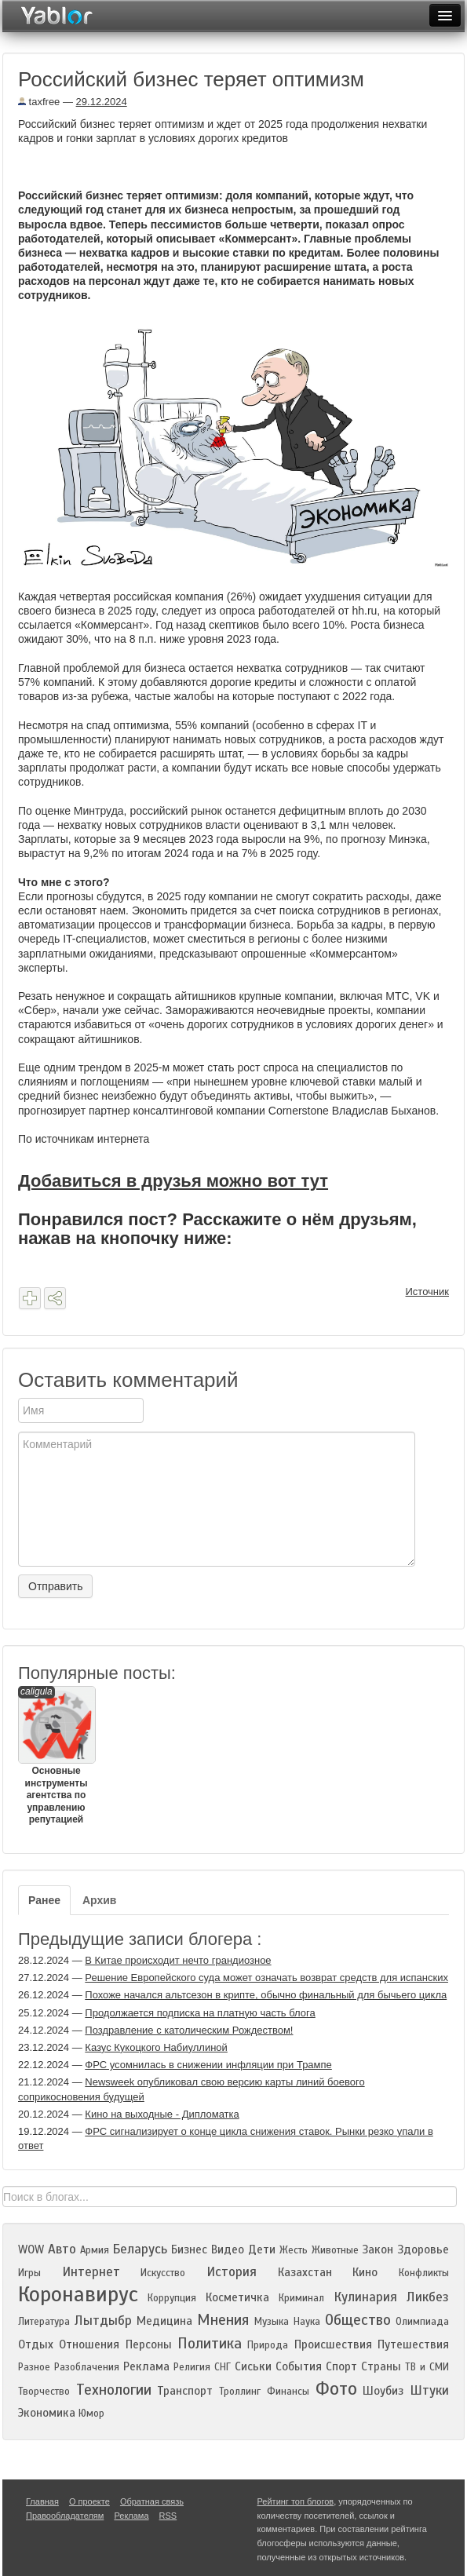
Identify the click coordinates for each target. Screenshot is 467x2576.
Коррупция (172, 2298)
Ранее (44, 1900)
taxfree (39, 102)
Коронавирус (78, 2294)
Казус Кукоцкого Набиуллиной (156, 2047)
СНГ (222, 2367)
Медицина (164, 2321)
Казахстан (305, 2272)
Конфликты (424, 2273)
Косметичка (237, 2297)
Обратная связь (152, 2501)
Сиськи (253, 2366)
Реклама (146, 2366)
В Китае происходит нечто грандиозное (178, 1960)
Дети (261, 2249)
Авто (62, 2249)
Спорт (341, 2366)
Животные (335, 2250)
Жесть (293, 2250)
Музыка (271, 2321)
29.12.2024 (101, 102)
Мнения (223, 2320)
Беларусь (139, 2249)
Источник (428, 1291)
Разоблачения (86, 2367)
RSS (168, 2515)
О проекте (89, 2501)
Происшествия (333, 2344)
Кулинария (365, 2297)
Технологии (113, 2390)
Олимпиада (422, 2321)
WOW (31, 2249)
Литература (44, 2321)
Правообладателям (65, 2515)
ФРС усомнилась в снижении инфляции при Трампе (208, 2065)
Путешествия (413, 2344)
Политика (209, 2343)
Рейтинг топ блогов (295, 2501)
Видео (227, 2249)
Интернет (91, 2272)
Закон (377, 2249)
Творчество (44, 2391)
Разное (34, 2367)
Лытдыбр (103, 2320)
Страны (381, 2366)
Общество (358, 2320)
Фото (336, 2388)
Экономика (46, 2413)
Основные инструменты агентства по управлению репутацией (56, 1755)
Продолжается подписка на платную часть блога (200, 2013)
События (298, 2366)
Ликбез (428, 2297)
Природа (267, 2345)
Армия (94, 2250)
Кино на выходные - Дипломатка (162, 2114)
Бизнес (189, 2249)
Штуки (429, 2390)
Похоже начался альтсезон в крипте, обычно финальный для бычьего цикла (266, 1995)
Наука (307, 2321)
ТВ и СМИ (427, 2367)
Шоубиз (383, 2391)
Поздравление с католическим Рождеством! (189, 2030)
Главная (42, 2501)
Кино (365, 2272)
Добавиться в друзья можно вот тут (173, 1181)
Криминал (301, 2298)
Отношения (89, 2344)
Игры (29, 2273)
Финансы (288, 2391)
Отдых (35, 2344)
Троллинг (240, 2391)
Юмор (91, 2413)
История (231, 2272)
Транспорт (185, 2391)
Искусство (162, 2273)
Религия (191, 2367)
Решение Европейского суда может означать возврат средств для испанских (266, 1977)
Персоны (149, 2344)
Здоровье (423, 2249)
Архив (99, 1900)
